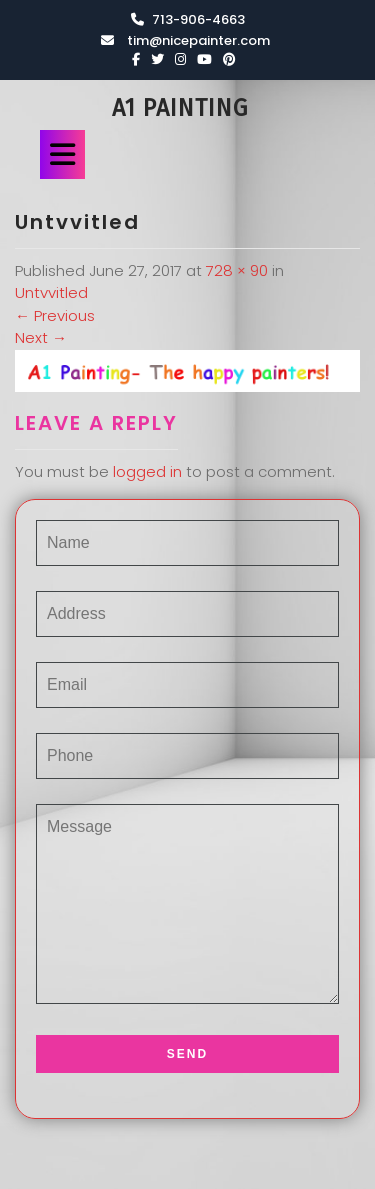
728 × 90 (237, 270)
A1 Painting (180, 108)
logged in (147, 471)
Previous (55, 315)
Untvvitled (51, 292)
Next (41, 337)
